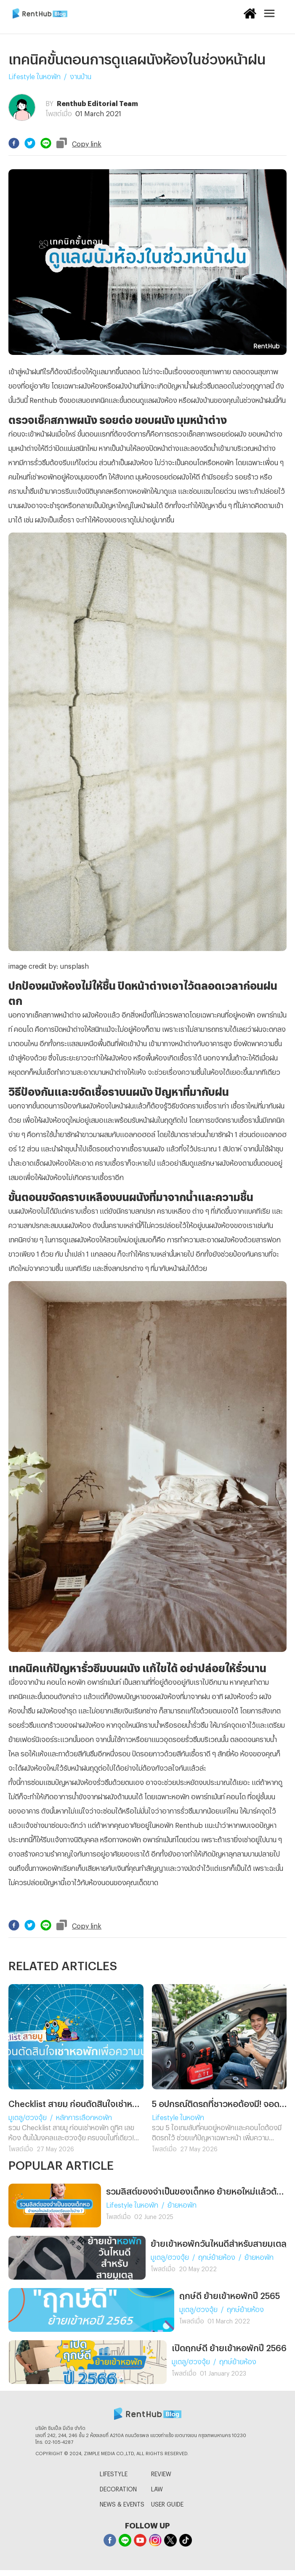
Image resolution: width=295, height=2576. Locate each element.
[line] (45, 143)
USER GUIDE (167, 2503)
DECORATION (118, 2487)
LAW (157, 2487)
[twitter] (29, 143)
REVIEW (161, 2472)
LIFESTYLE (114, 2472)
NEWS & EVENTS (122, 2503)
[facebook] (13, 143)
